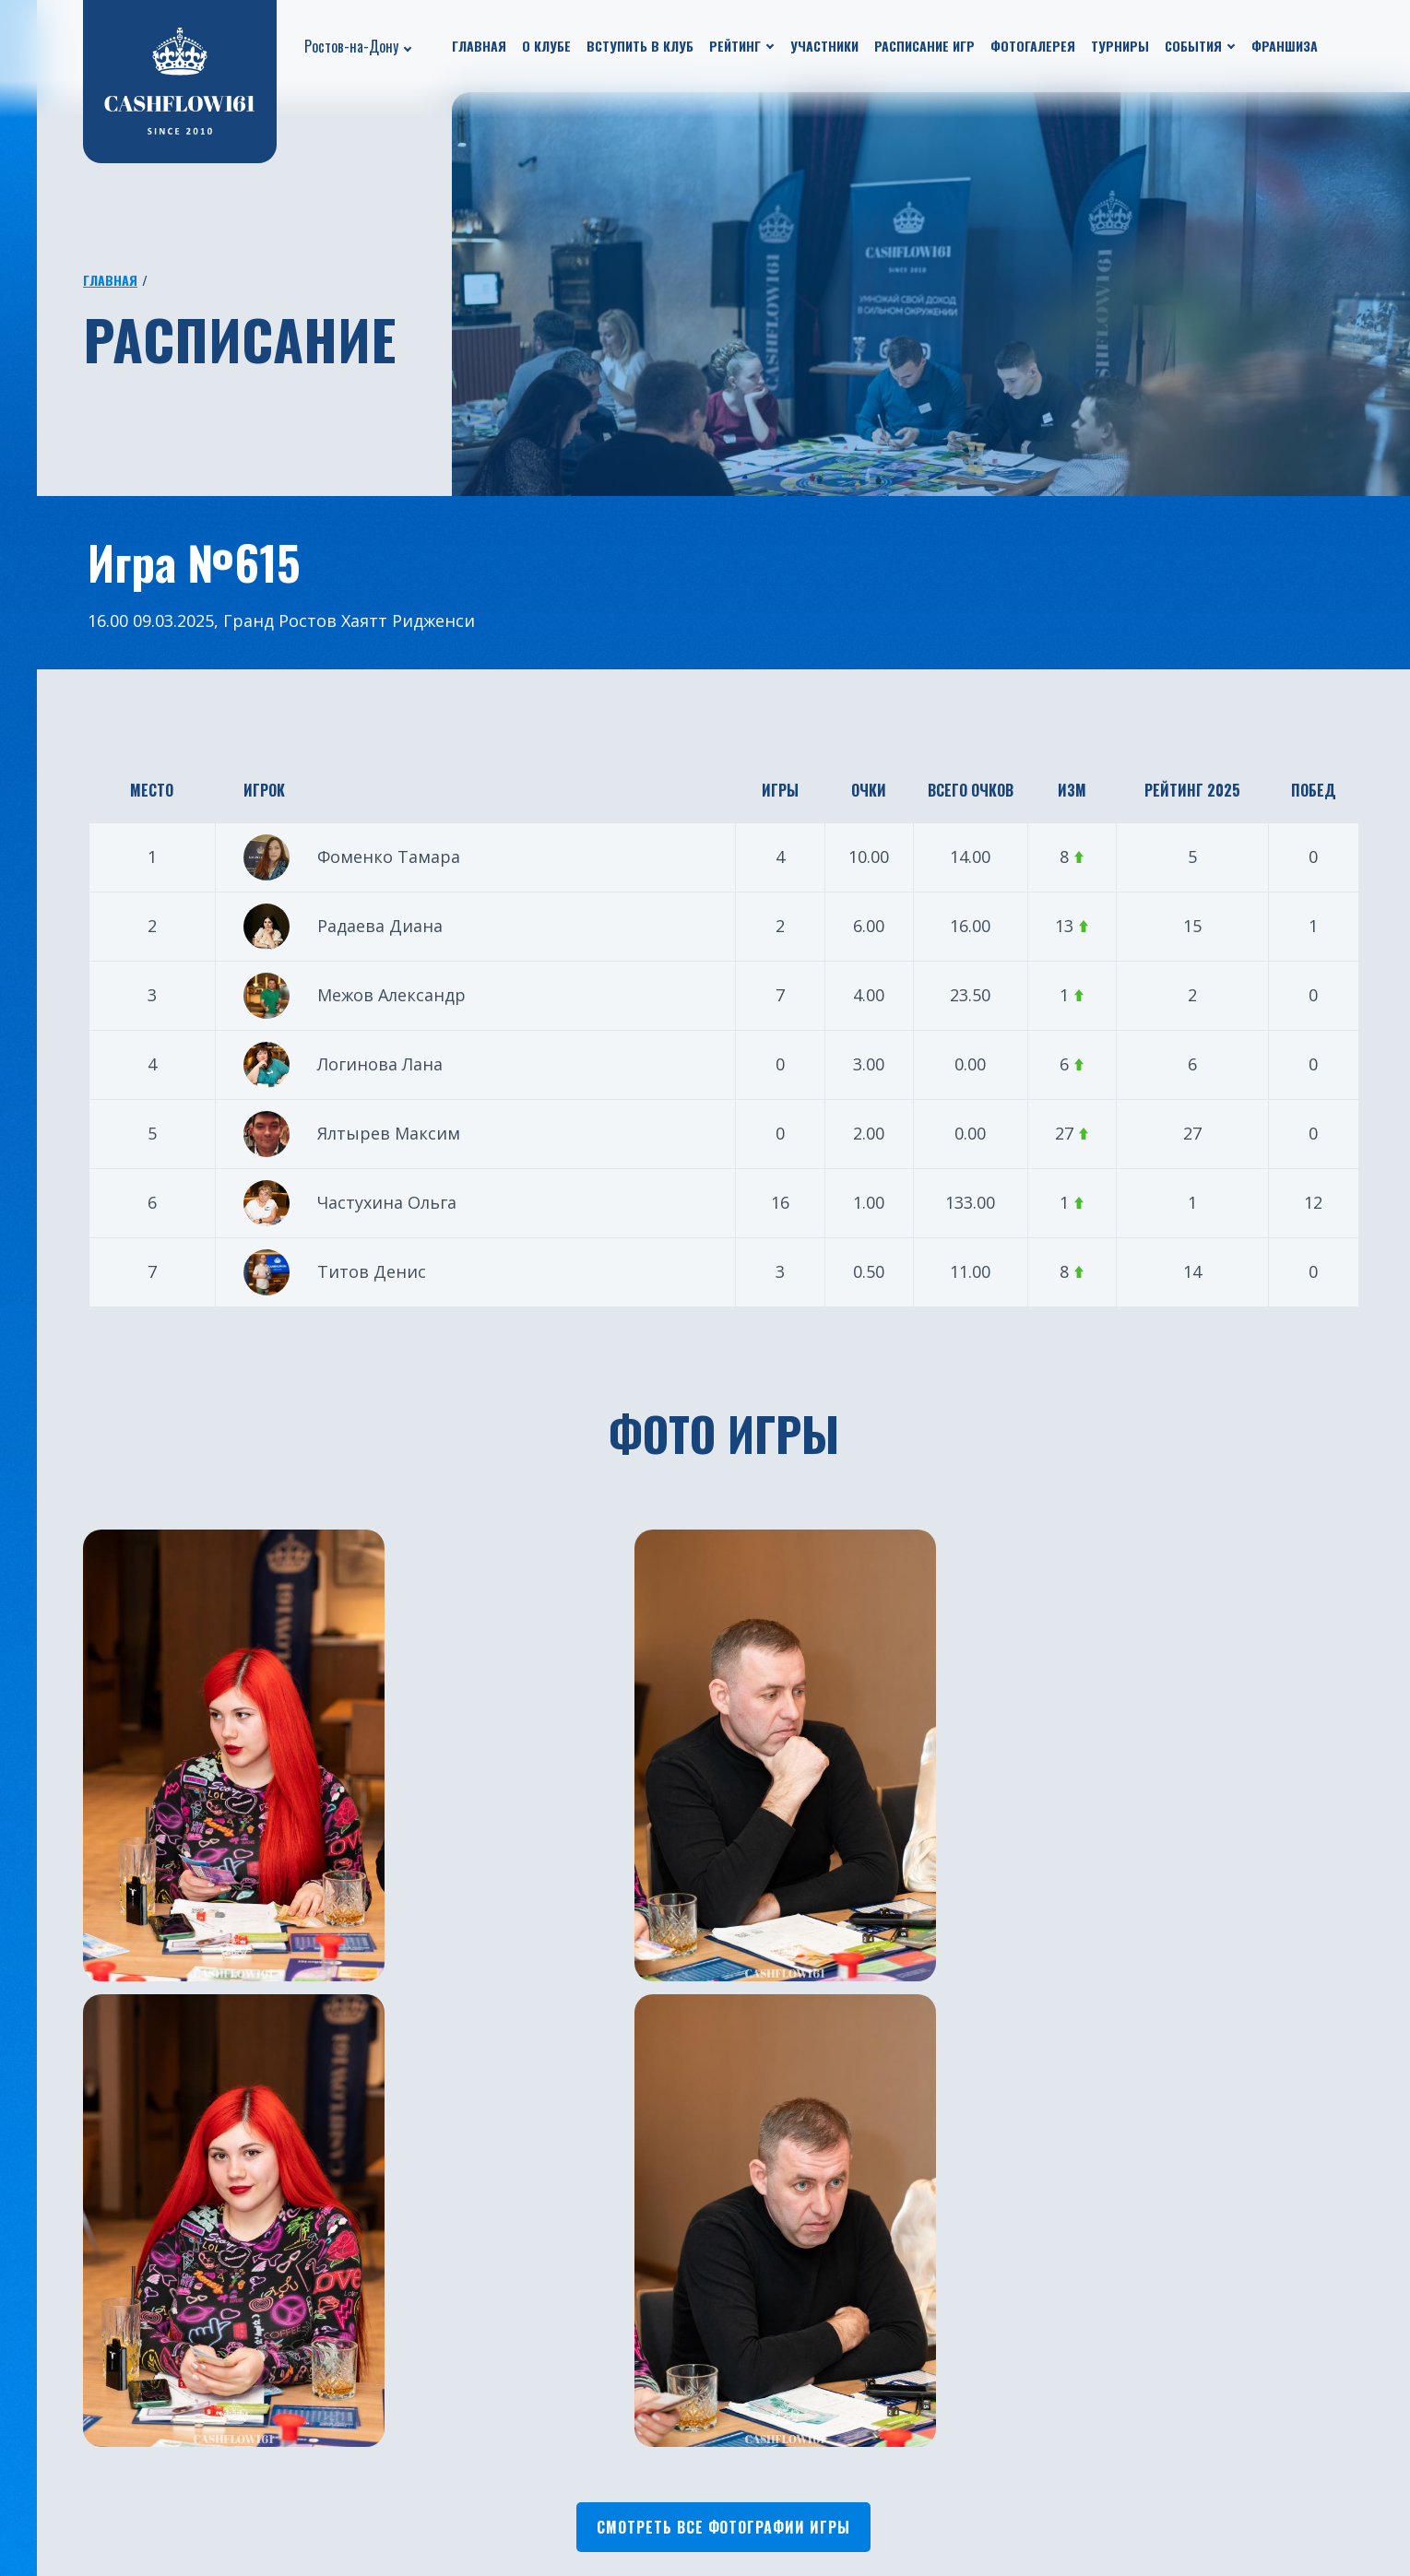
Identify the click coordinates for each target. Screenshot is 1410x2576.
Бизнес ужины (120, 2393)
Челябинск (750, 2338)
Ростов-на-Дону (351, 46)
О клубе (546, 45)
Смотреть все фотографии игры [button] (723, 2071)
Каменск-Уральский (784, 2504)
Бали (729, 2366)
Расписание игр (924, 45)
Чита (730, 2476)
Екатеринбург (550, 2338)
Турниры (1120, 45)
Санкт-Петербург (562, 2476)
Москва (527, 2366)
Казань (525, 2393)
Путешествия (117, 2421)
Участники (824, 45)
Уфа (513, 2421)
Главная (479, 45)
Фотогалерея (1032, 45)
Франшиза (1284, 45)
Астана (737, 2421)
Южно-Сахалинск (562, 2504)
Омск (730, 2449)
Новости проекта (132, 2366)
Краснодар (539, 2449)
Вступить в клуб (640, 45)
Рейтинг (735, 45)
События (1193, 45)
